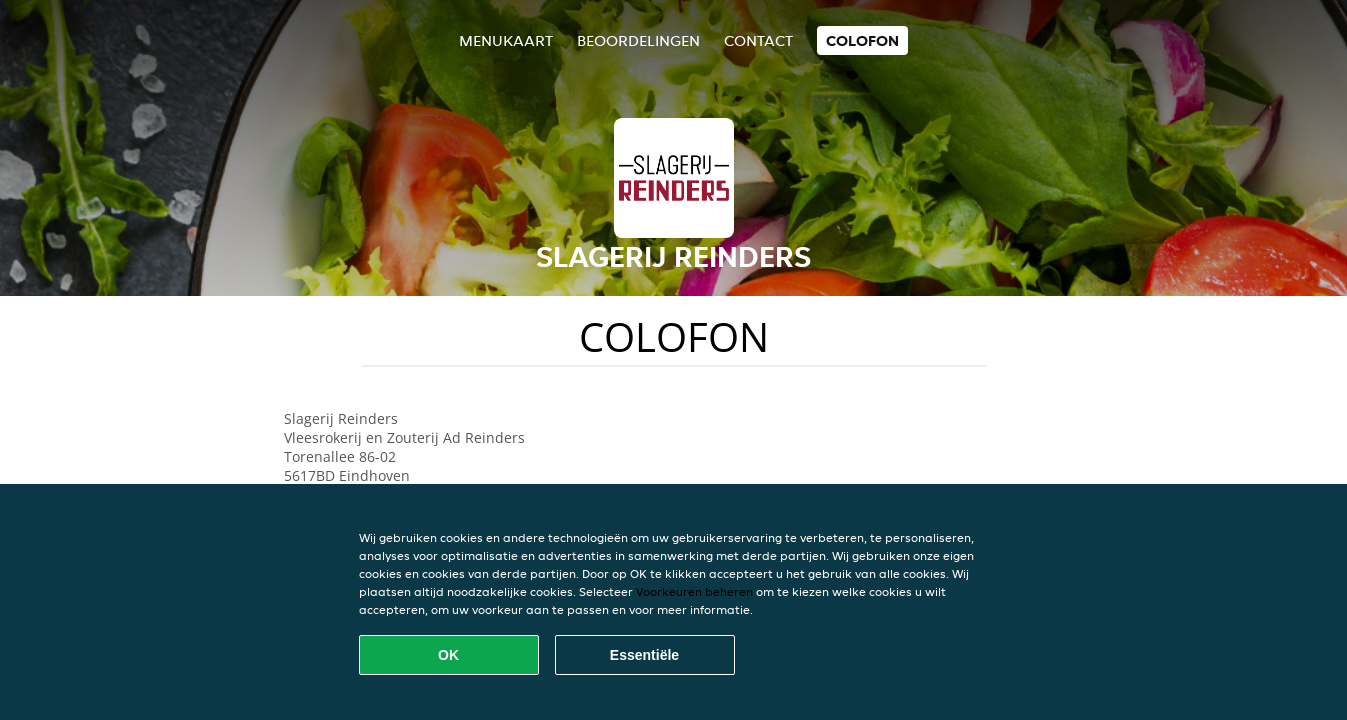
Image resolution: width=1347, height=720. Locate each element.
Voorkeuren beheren (694, 591)
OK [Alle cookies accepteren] (448, 655)
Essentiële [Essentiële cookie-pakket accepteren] (644, 655)
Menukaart (506, 40)
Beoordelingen (638, 40)
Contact (758, 40)
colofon (862, 40)
